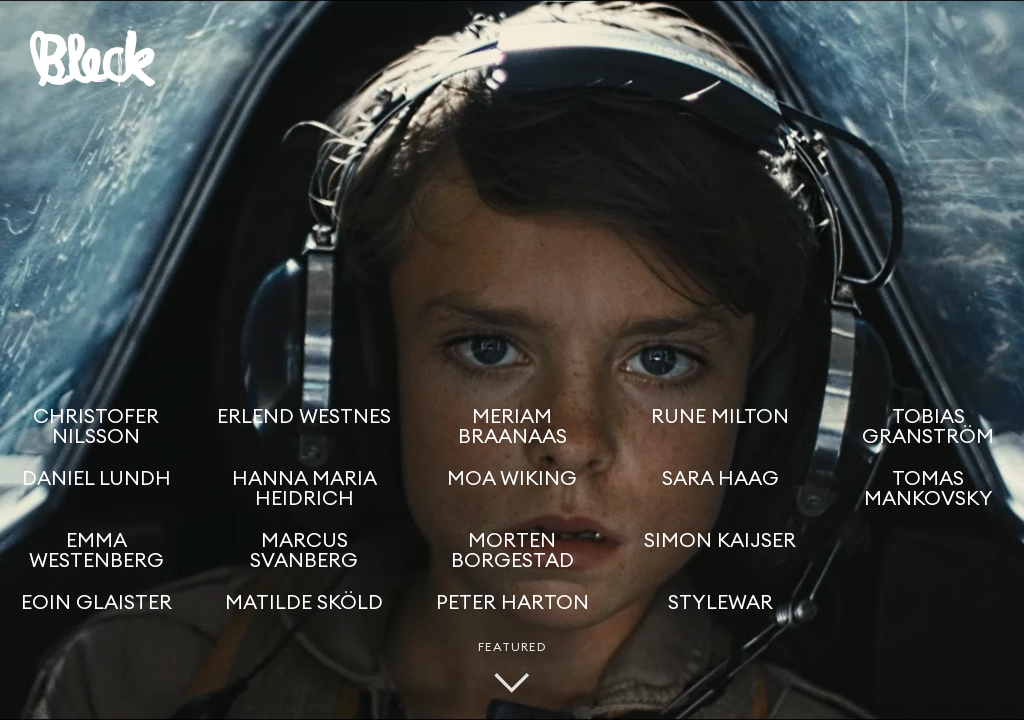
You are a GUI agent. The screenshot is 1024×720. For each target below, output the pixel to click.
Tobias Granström (928, 427)
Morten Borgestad (512, 551)
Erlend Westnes (304, 417)
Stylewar (720, 603)
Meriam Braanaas (512, 427)
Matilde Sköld (304, 603)
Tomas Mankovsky (928, 489)
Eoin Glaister (96, 603)
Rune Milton (720, 417)
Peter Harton (512, 603)
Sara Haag (720, 479)
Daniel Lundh (96, 479)
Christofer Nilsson (96, 427)
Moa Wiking (512, 479)
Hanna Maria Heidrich (304, 489)
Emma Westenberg (96, 551)
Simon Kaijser (720, 541)
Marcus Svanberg (304, 551)
